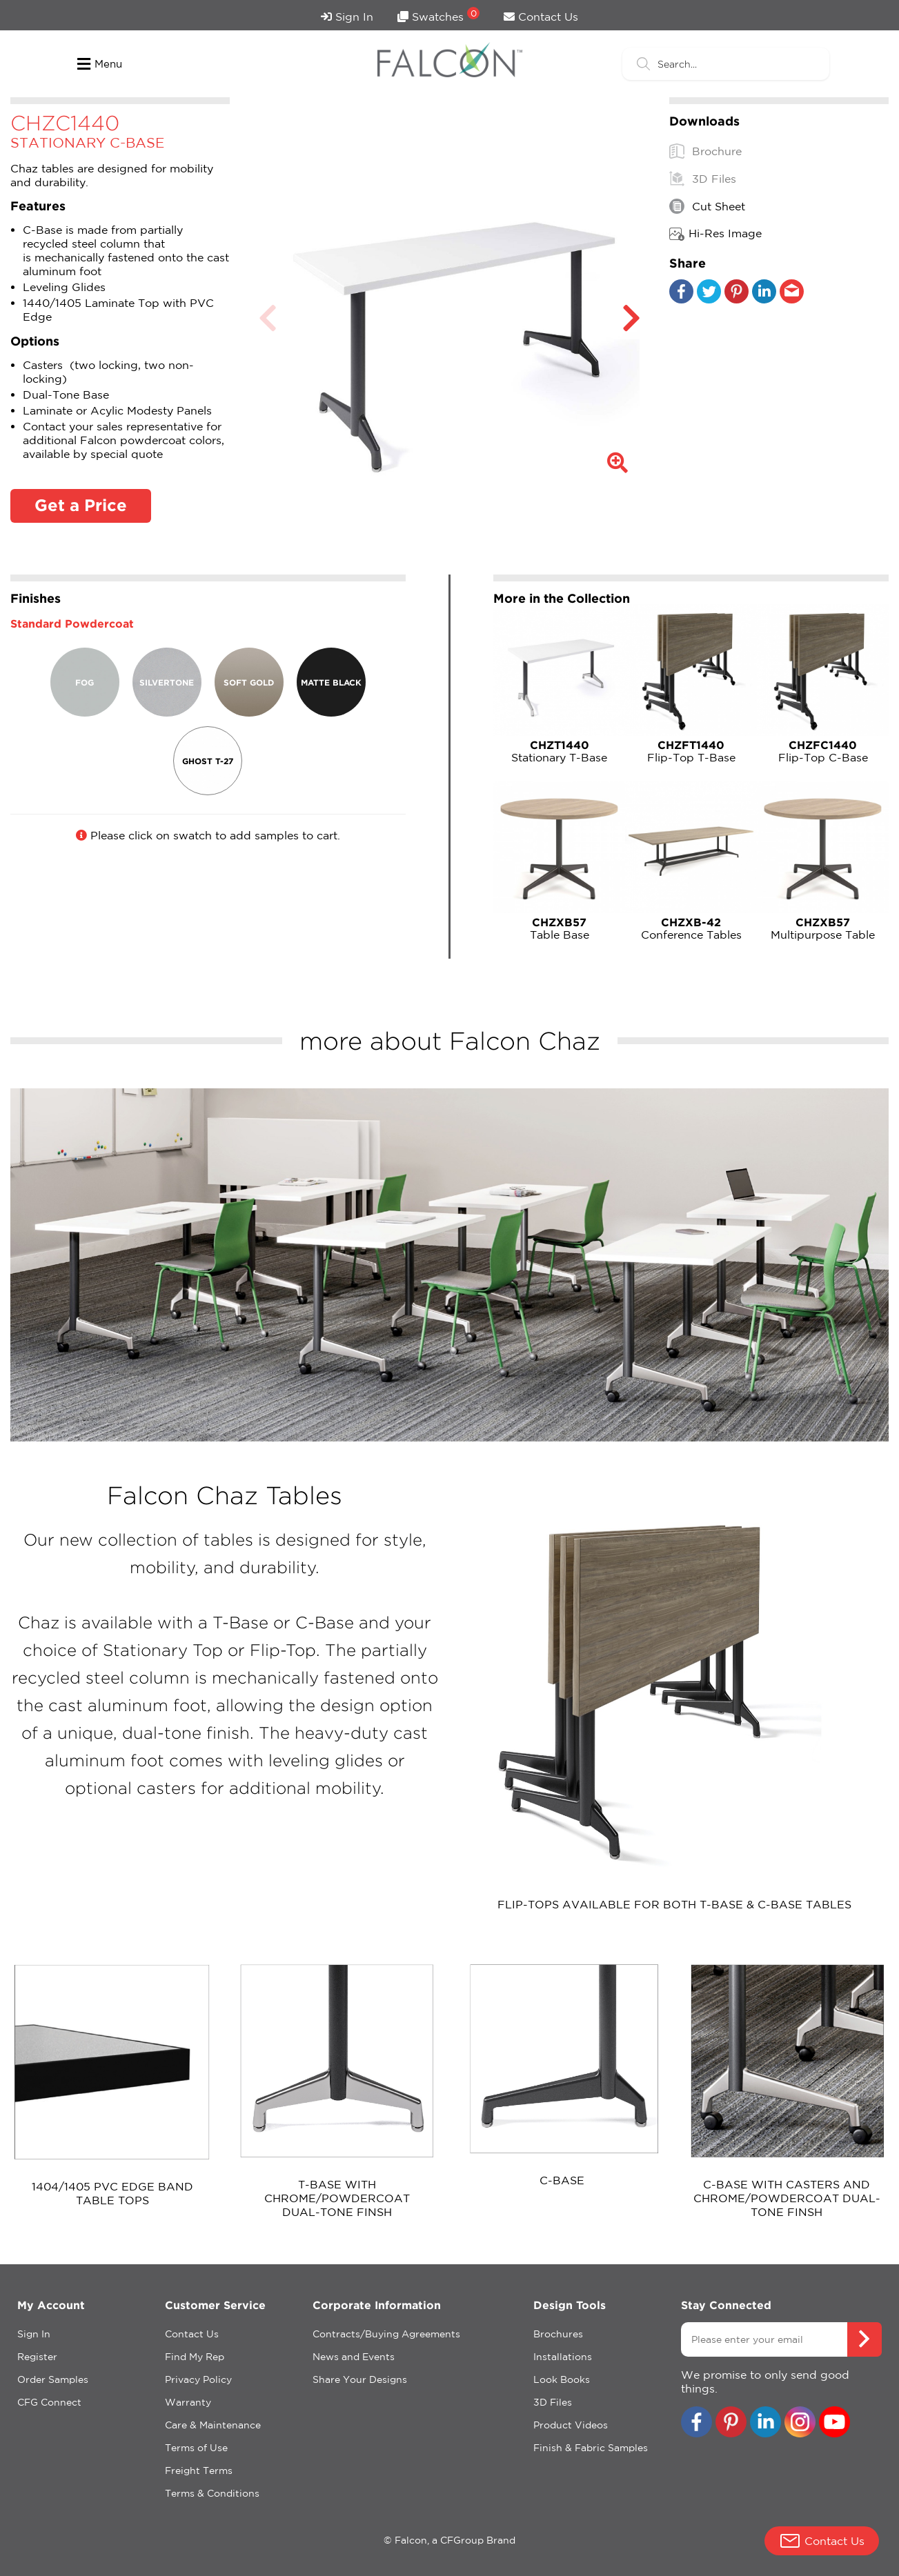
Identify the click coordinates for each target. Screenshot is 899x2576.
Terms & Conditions (212, 2493)
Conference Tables (691, 928)
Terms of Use (196, 2447)
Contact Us (541, 16)
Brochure (705, 151)
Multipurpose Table (823, 928)
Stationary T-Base (559, 751)
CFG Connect (49, 2402)
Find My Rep (194, 2356)
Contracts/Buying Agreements (386, 2333)
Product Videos (570, 2424)
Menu (99, 64)
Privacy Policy (198, 2379)
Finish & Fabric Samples (590, 2447)
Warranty (188, 2402)
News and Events (354, 2356)
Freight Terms (199, 2470)
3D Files (702, 178)
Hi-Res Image (715, 234)
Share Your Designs (360, 2379)
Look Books (561, 2379)
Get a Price (80, 505)
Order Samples (52, 2379)
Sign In (347, 16)
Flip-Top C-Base (823, 751)
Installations (562, 2356)
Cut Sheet (707, 206)
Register (37, 2356)
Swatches (438, 15)
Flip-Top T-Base (691, 751)
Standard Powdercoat (72, 623)
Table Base (559, 928)
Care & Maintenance (213, 2424)
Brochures (558, 2333)
